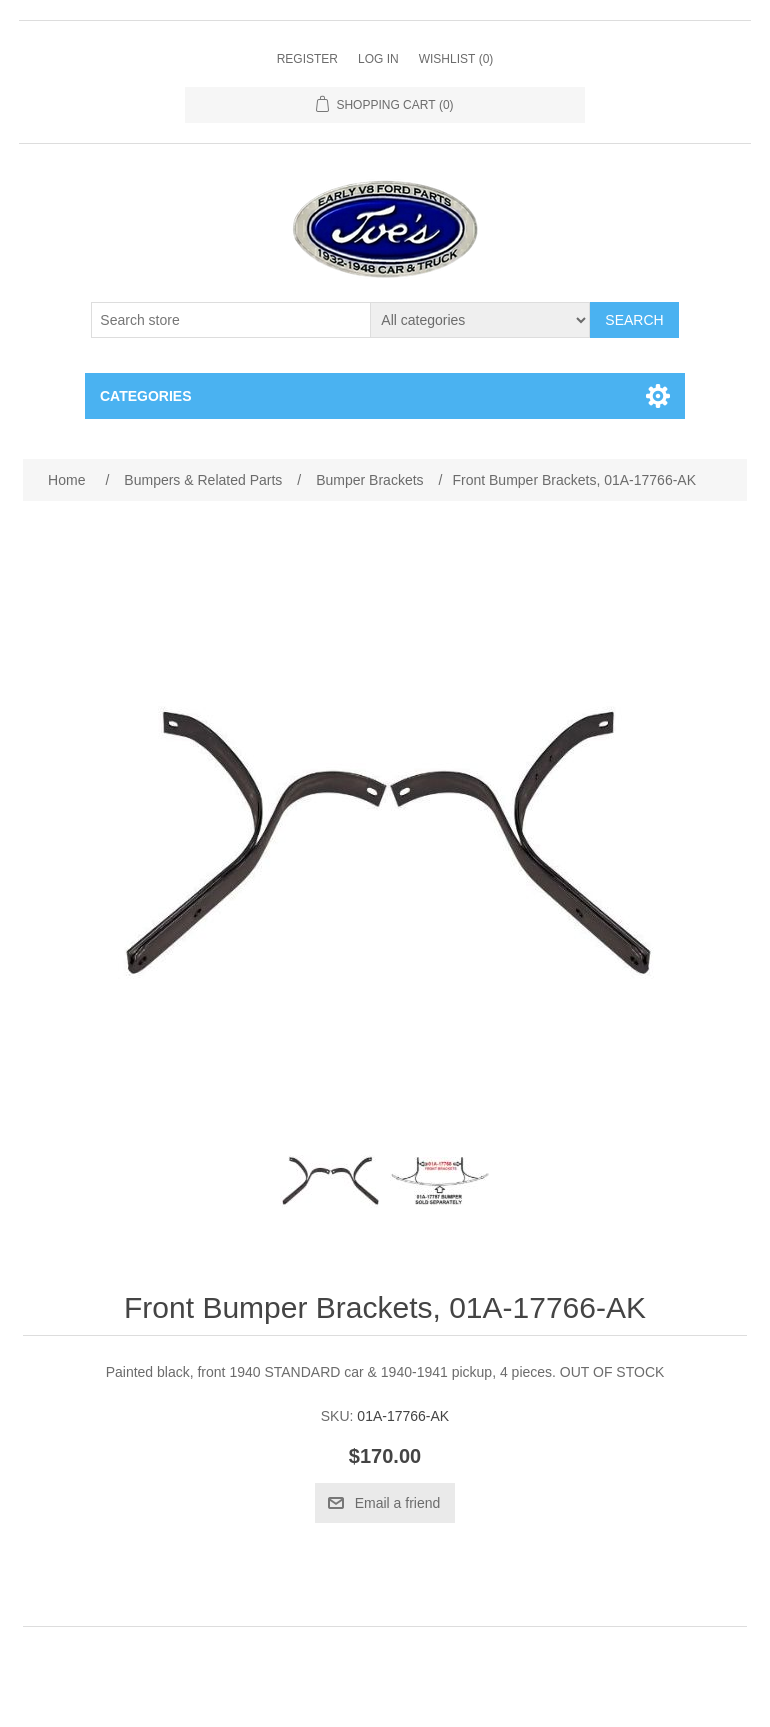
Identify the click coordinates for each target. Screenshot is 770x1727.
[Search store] (231, 320)
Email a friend (398, 1503)
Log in (378, 59)
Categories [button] (146, 396)
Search (634, 320)
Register (307, 59)
